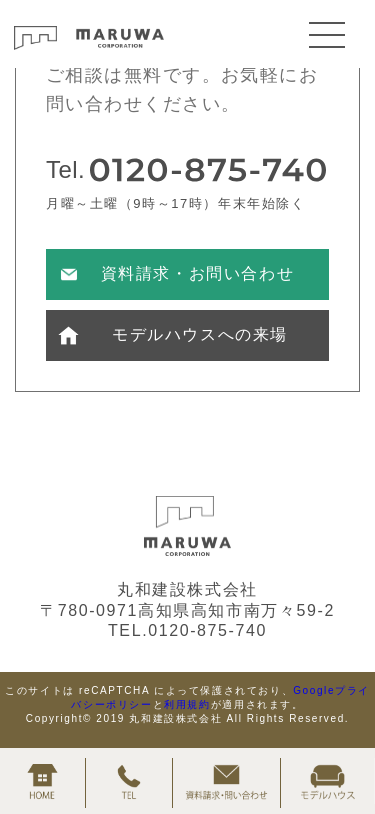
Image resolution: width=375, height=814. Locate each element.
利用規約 (187, 704)
